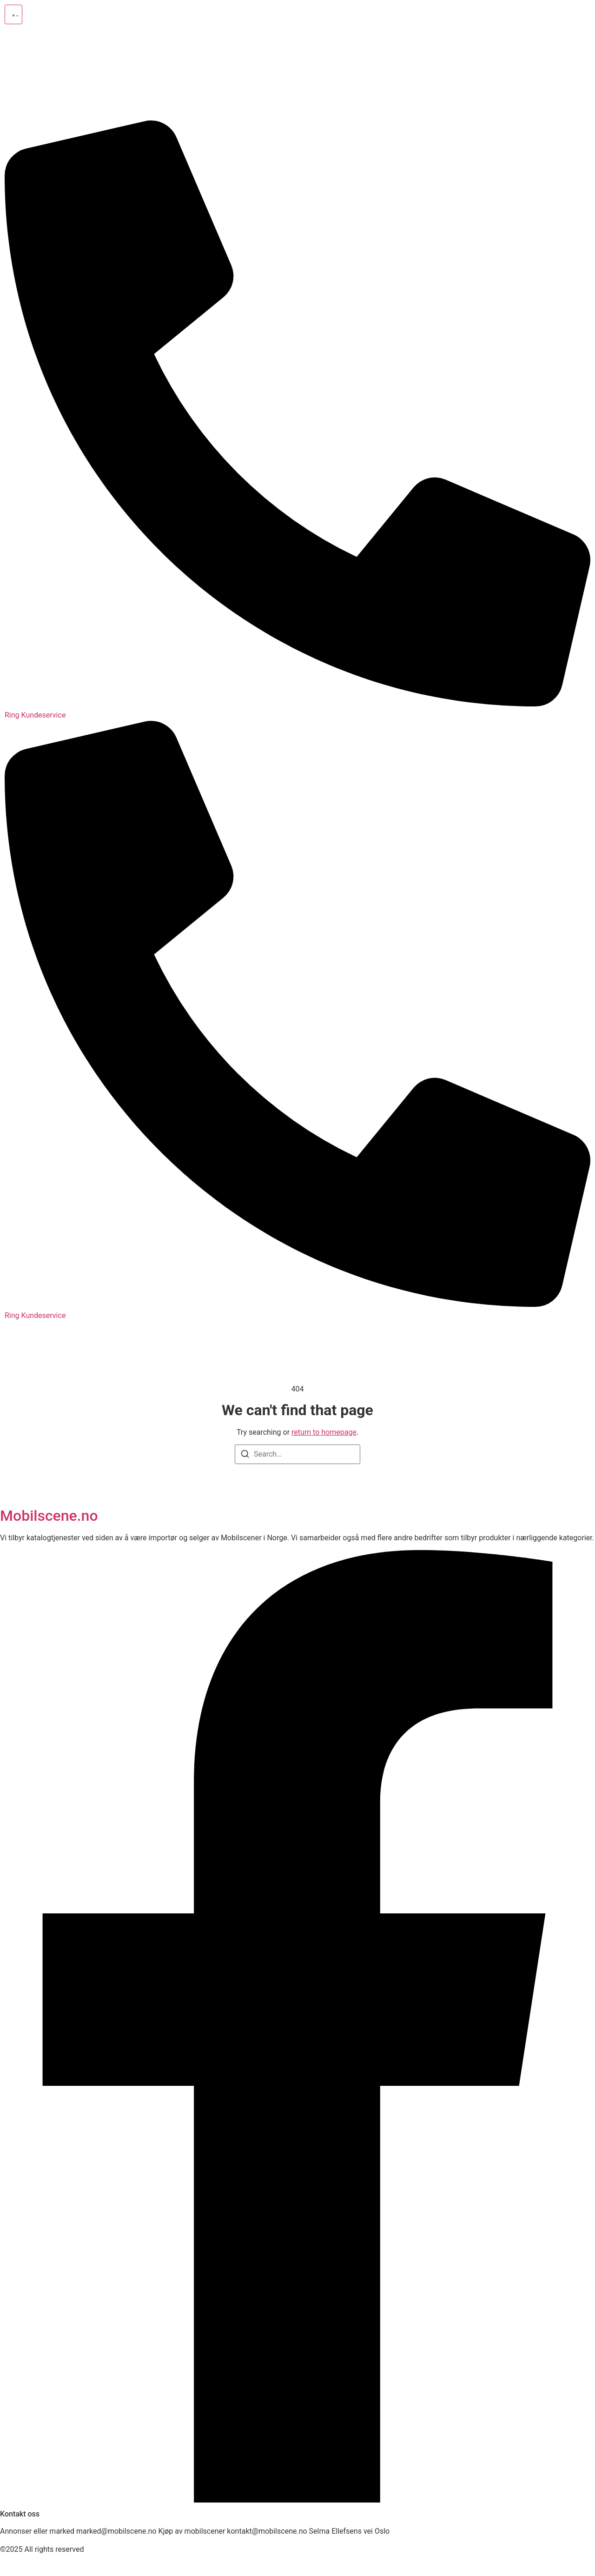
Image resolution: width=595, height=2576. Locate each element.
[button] (13, 14)
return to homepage (324, 1432)
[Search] (245, 1455)
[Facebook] (297, 2500)
